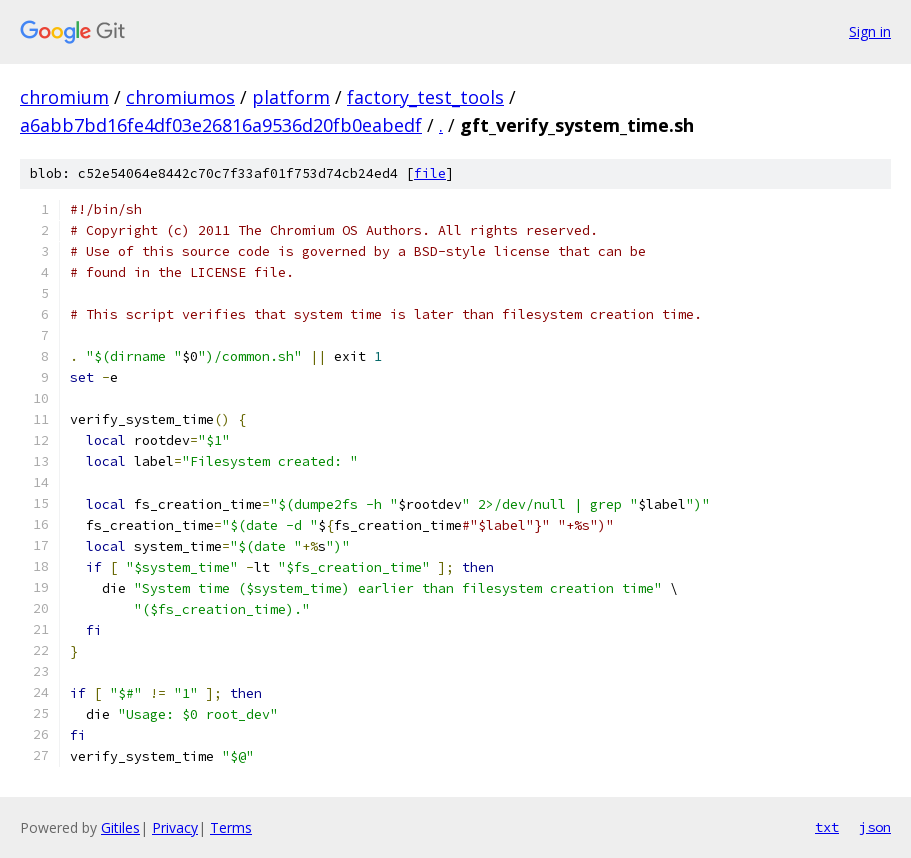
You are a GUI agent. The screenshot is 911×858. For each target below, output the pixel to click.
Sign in (870, 31)
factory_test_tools (425, 97)
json (875, 827)
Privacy (175, 827)
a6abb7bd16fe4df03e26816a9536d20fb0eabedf (221, 125)
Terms (231, 827)
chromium (64, 97)
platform (291, 97)
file (430, 173)
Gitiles (120, 827)
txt (827, 827)
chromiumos (180, 97)
